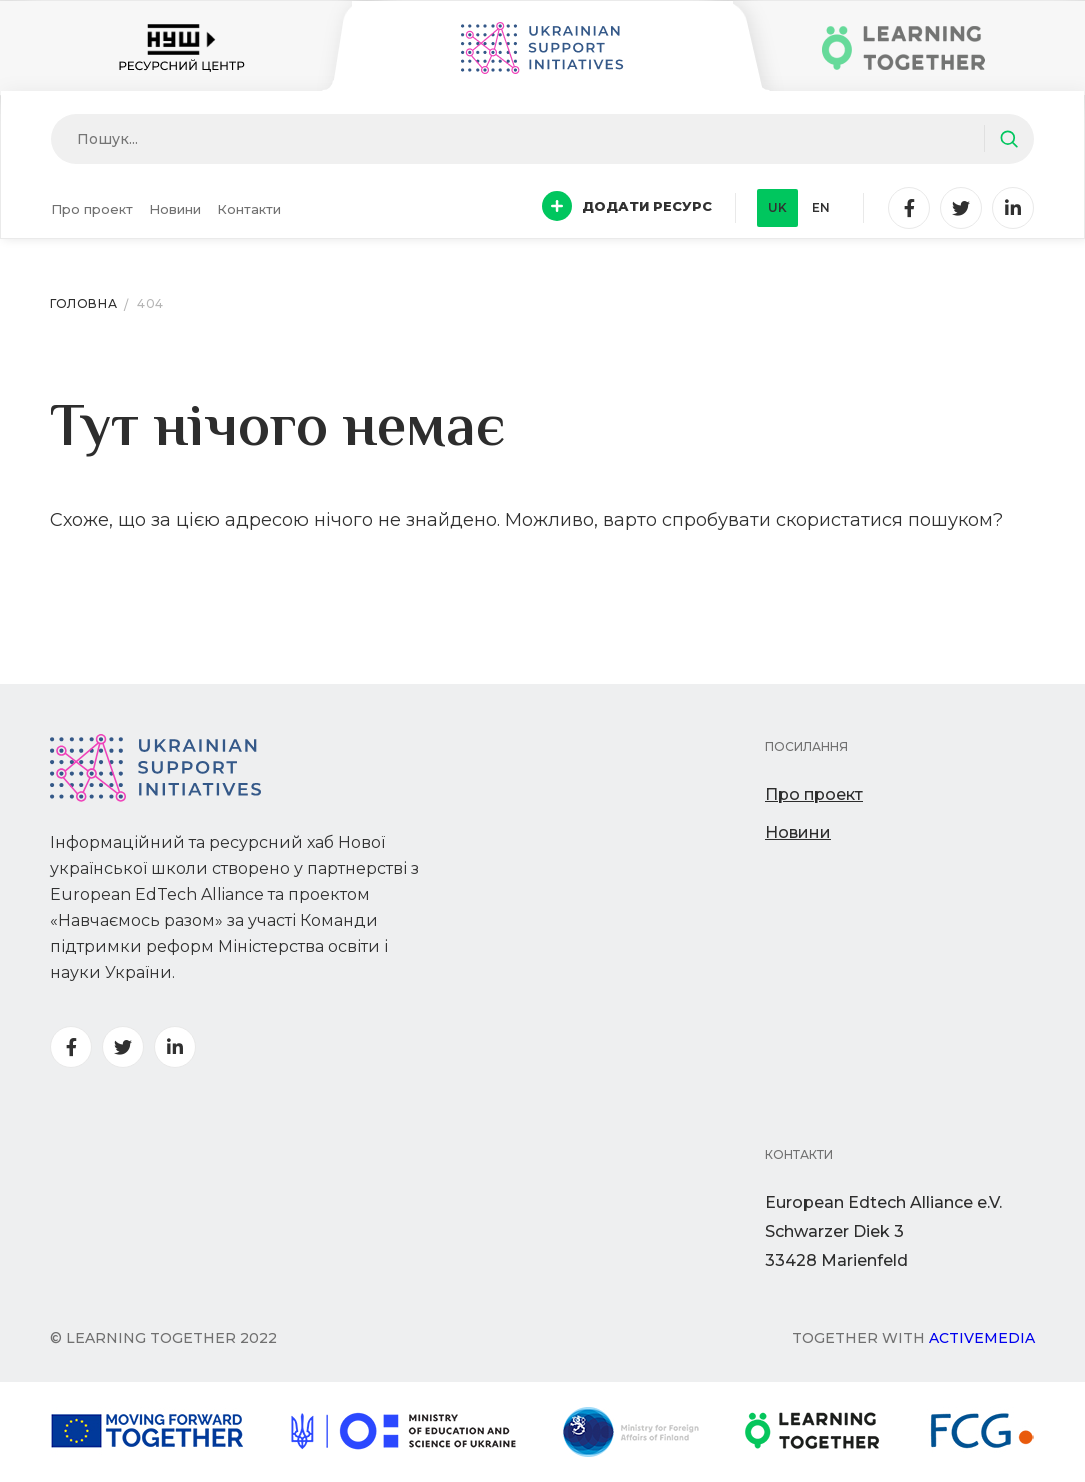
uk (777, 207)
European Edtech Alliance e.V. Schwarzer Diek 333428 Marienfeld (883, 1231)
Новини (175, 209)
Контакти (249, 209)
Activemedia (982, 1338)
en (821, 207)
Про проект (92, 209)
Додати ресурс (627, 206)
